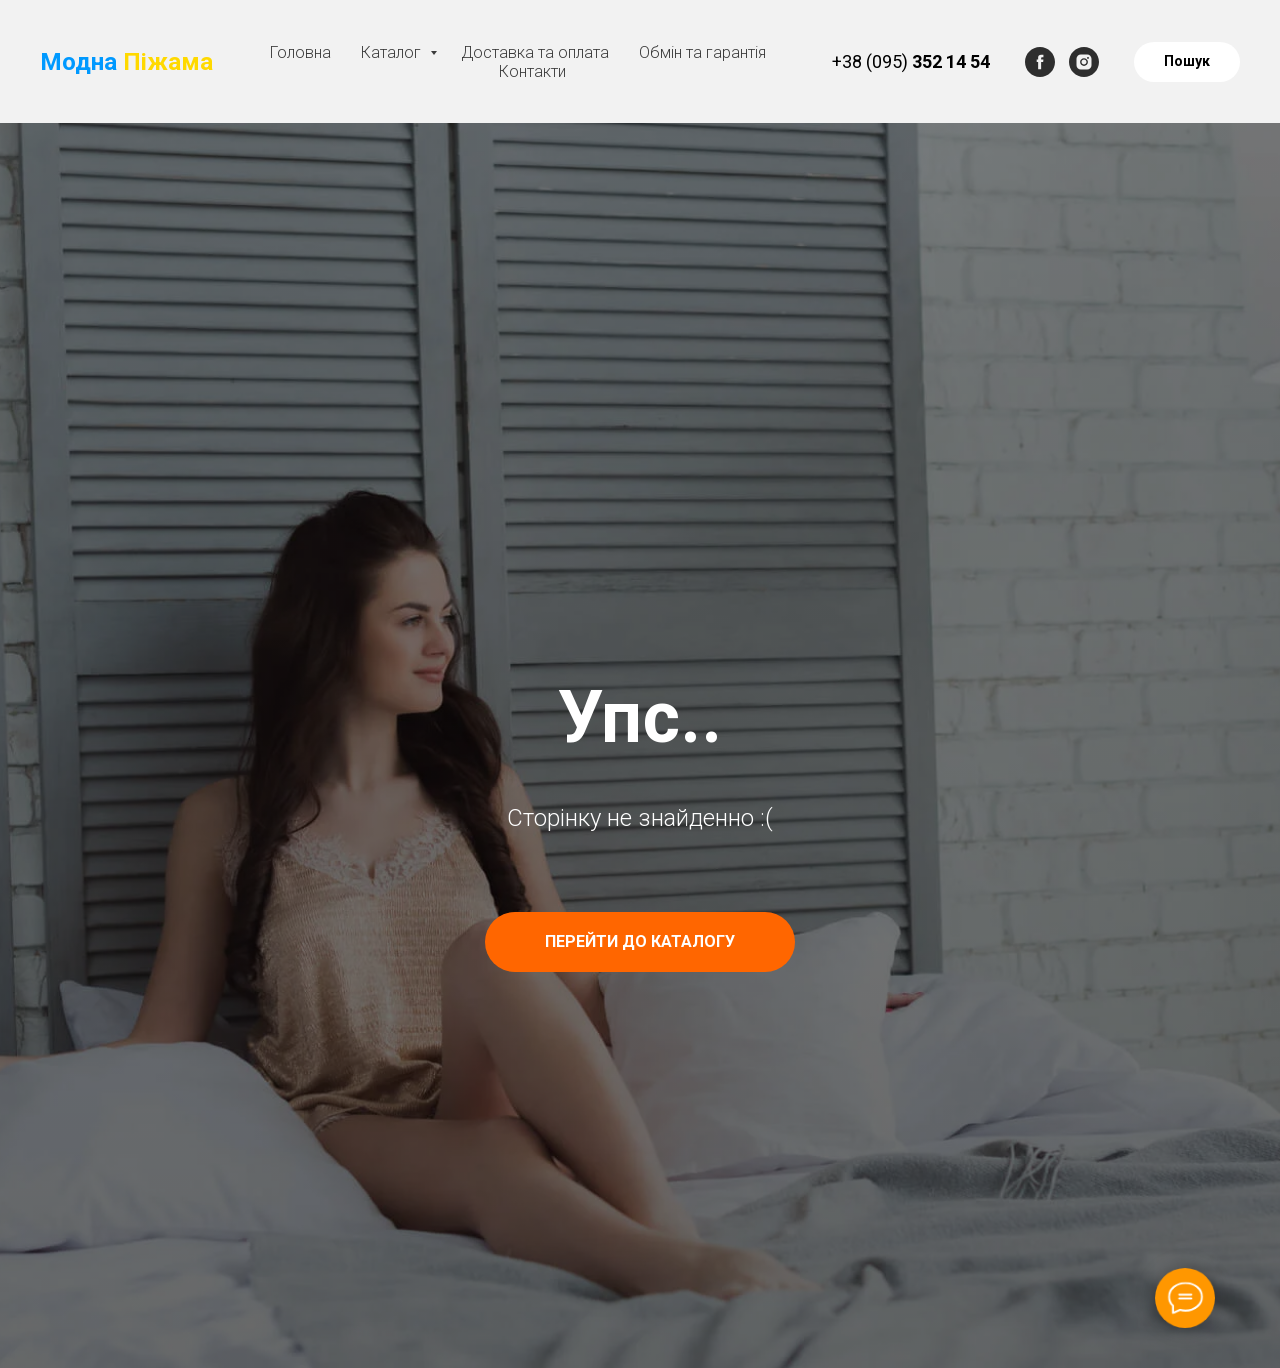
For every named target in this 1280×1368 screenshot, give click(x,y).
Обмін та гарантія (702, 52)
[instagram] (1084, 62)
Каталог (393, 52)
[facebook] (1040, 62)
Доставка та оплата (535, 52)
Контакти (532, 71)
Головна (300, 52)
